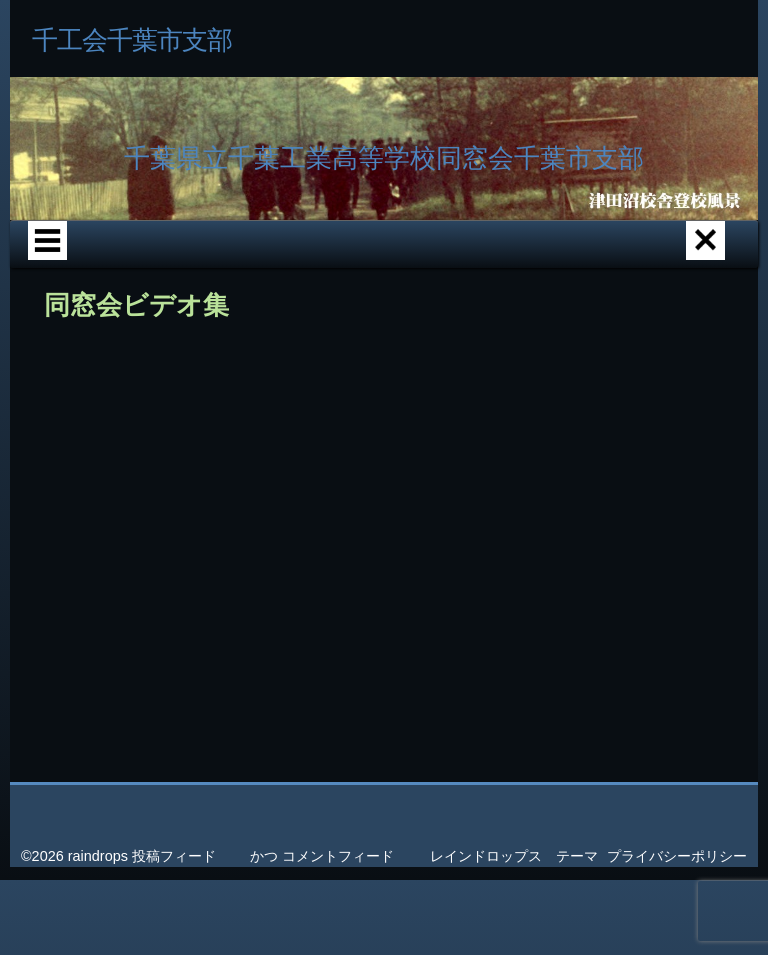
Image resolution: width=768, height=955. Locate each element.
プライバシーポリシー (677, 856)
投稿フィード (174, 856)
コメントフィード (338, 856)
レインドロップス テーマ (514, 856)
